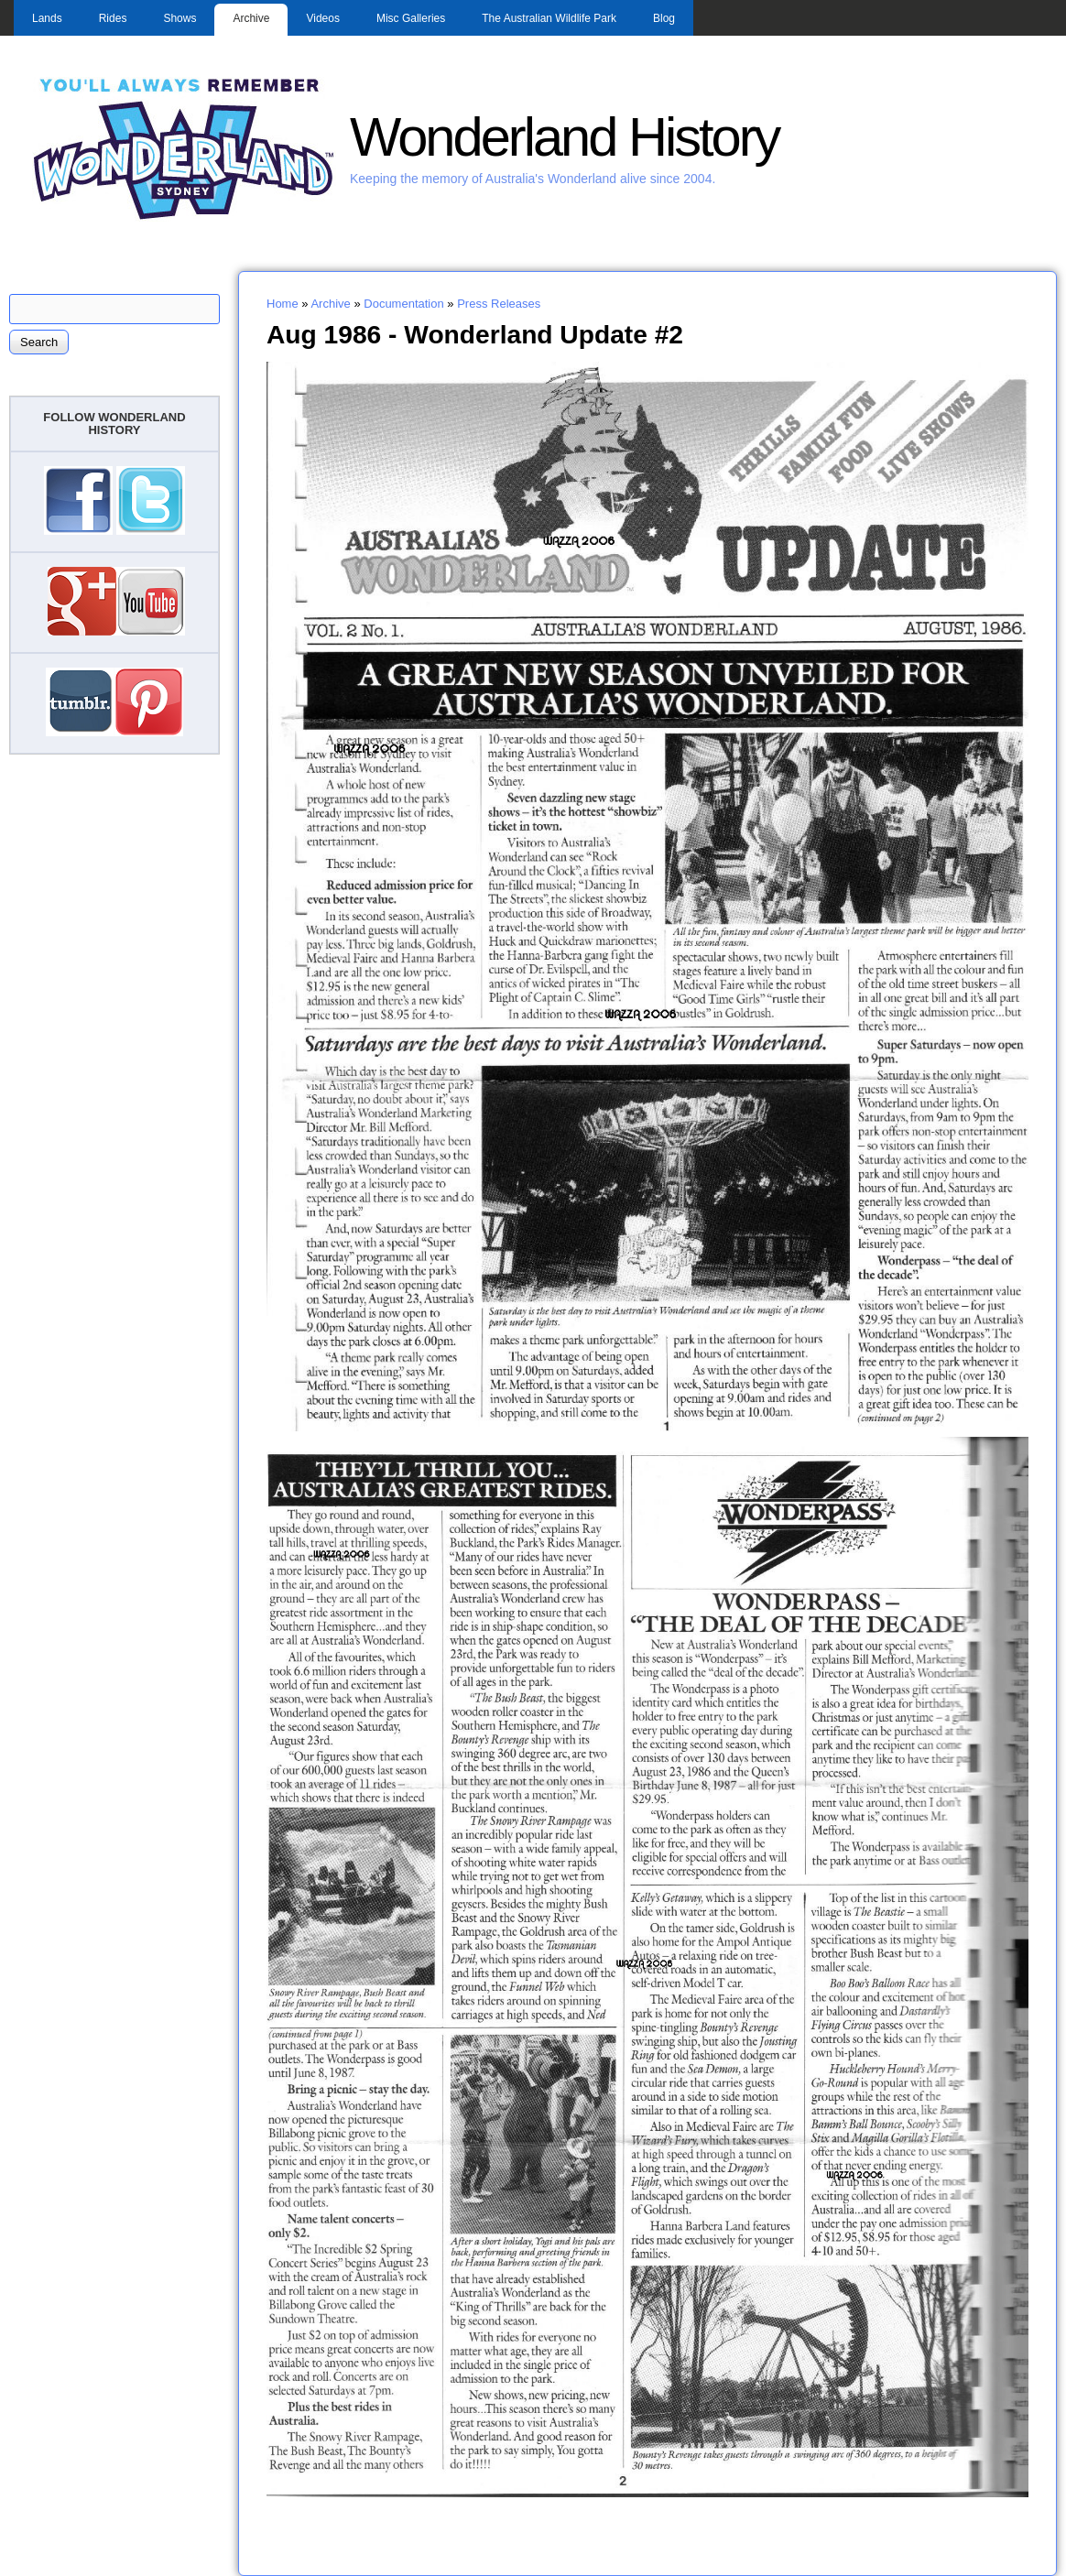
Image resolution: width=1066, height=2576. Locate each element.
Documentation (403, 303)
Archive (251, 18)
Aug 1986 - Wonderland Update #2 (474, 334)
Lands (47, 18)
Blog (664, 18)
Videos (322, 18)
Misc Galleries (410, 18)
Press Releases (498, 303)
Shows (179, 18)
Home (282, 303)
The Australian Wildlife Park (549, 18)
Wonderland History (564, 137)
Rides (113, 18)
